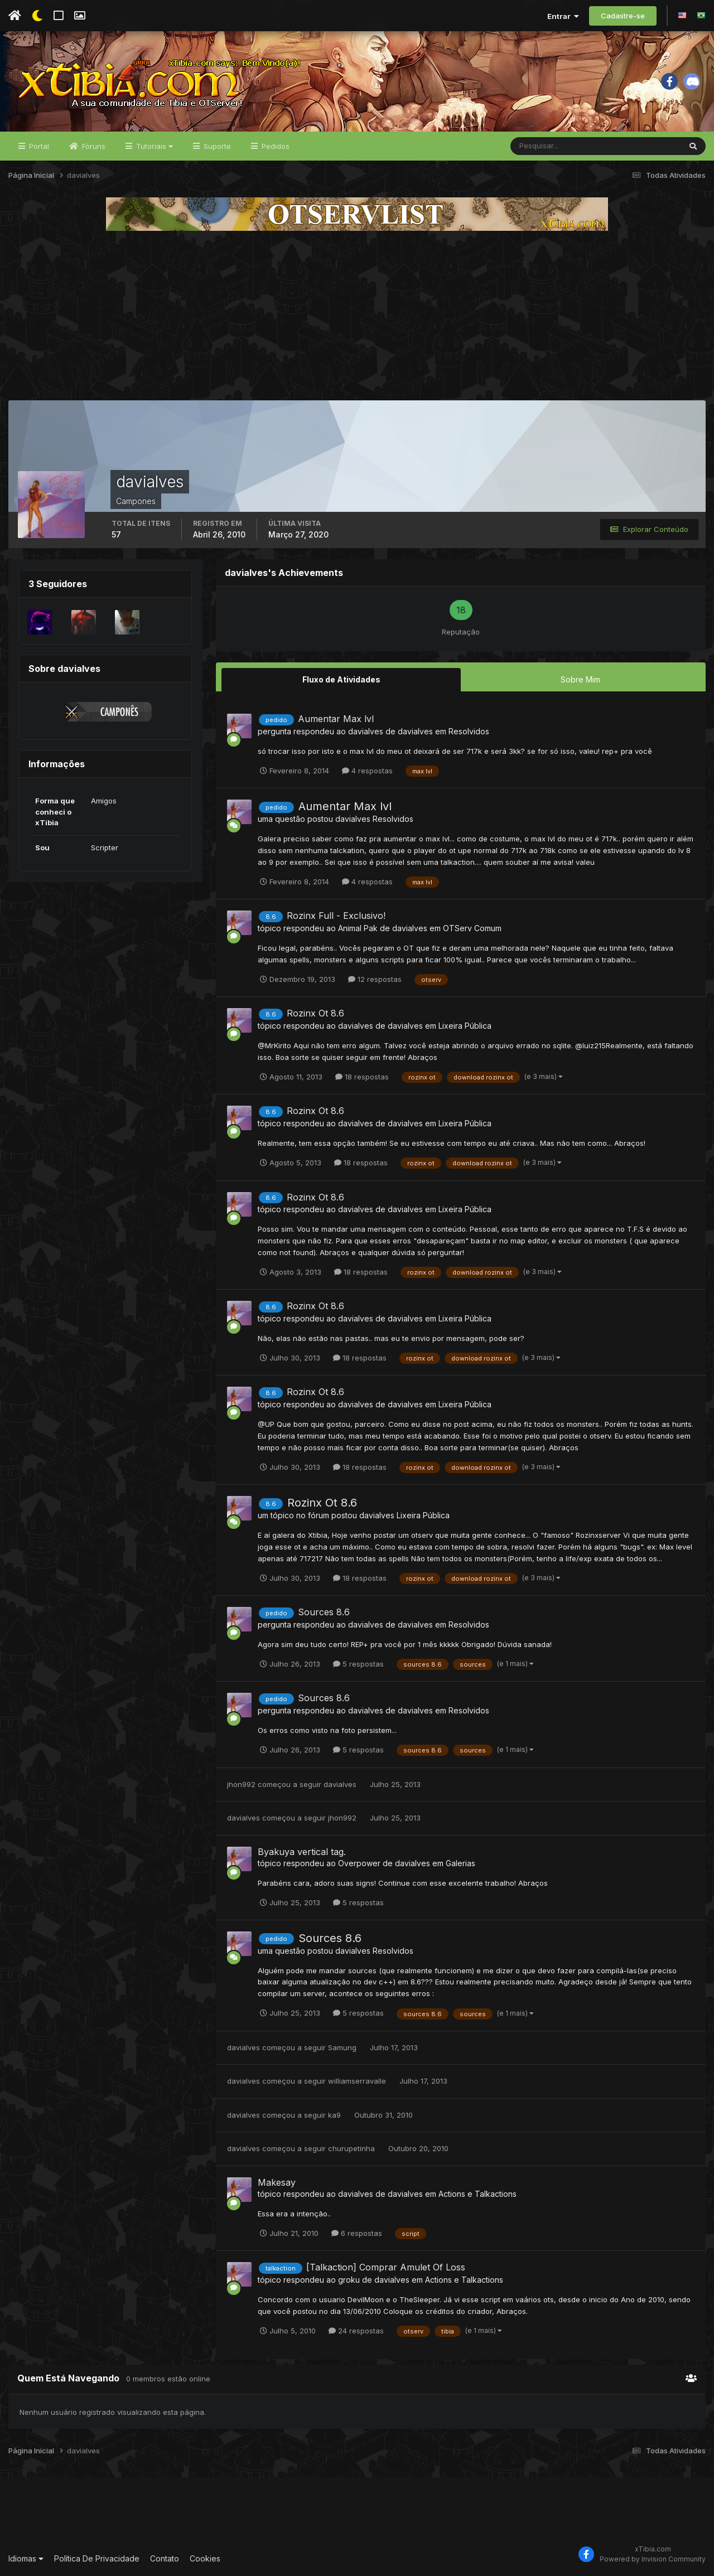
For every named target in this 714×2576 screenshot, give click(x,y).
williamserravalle (357, 2080)
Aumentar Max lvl (336, 718)
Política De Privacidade (96, 2558)
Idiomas (26, 2558)
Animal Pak (358, 928)
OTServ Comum (472, 928)
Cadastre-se (623, 15)
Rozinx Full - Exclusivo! (336, 915)
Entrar (563, 16)
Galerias (460, 1863)
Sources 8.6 (324, 1612)
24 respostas (356, 2330)
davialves (365, 731)
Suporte (216, 146)
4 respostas (367, 770)
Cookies (205, 2558)
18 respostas (362, 1076)
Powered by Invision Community (653, 2559)
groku (349, 2279)
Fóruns (92, 146)
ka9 (334, 2114)
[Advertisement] (357, 316)
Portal (38, 146)
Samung (342, 2047)
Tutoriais (153, 146)
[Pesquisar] (546, 146)
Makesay (277, 2182)
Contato (164, 2558)
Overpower (359, 1863)
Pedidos (274, 146)
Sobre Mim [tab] (580, 679)
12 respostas (375, 979)
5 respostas (358, 1663)
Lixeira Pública (464, 1025)
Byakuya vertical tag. (302, 1851)
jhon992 (241, 1784)
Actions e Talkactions (477, 2194)
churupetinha (351, 2148)
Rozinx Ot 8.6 (315, 1013)
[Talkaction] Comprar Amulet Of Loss (385, 2267)
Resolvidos (468, 731)
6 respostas (356, 2233)
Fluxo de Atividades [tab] (341, 679)
